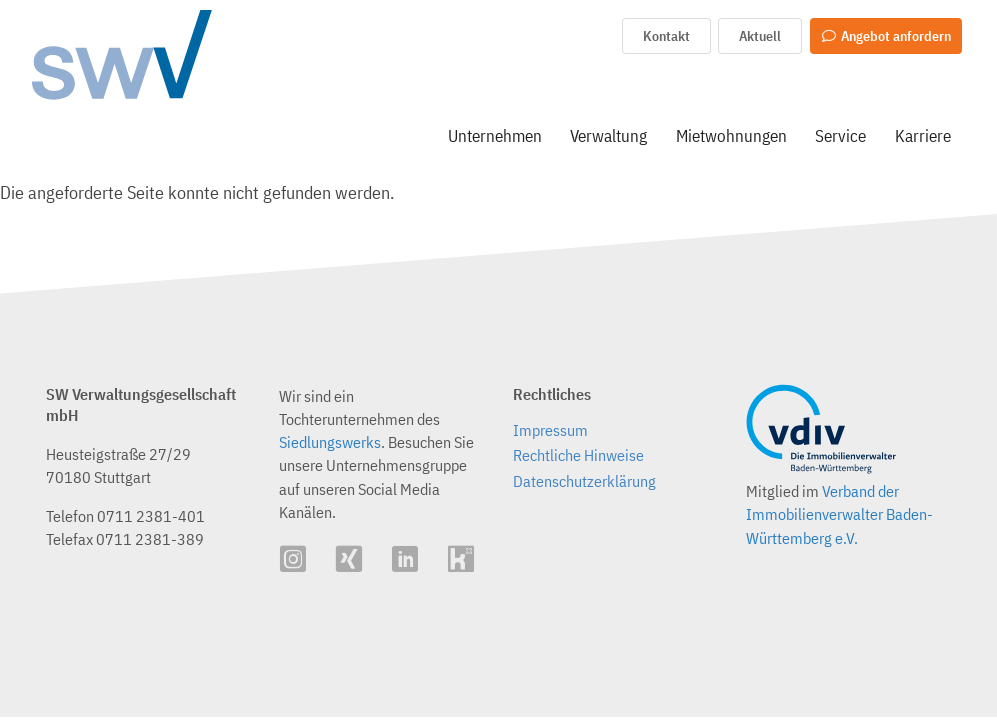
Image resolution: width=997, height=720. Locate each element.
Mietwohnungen (731, 136)
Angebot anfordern (886, 36)
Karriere (923, 136)
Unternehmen (495, 136)
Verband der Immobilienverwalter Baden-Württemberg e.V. (839, 513)
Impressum (550, 430)
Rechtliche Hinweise (578, 454)
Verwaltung (608, 136)
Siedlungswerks (330, 441)
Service (840, 136)
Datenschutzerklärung (584, 480)
